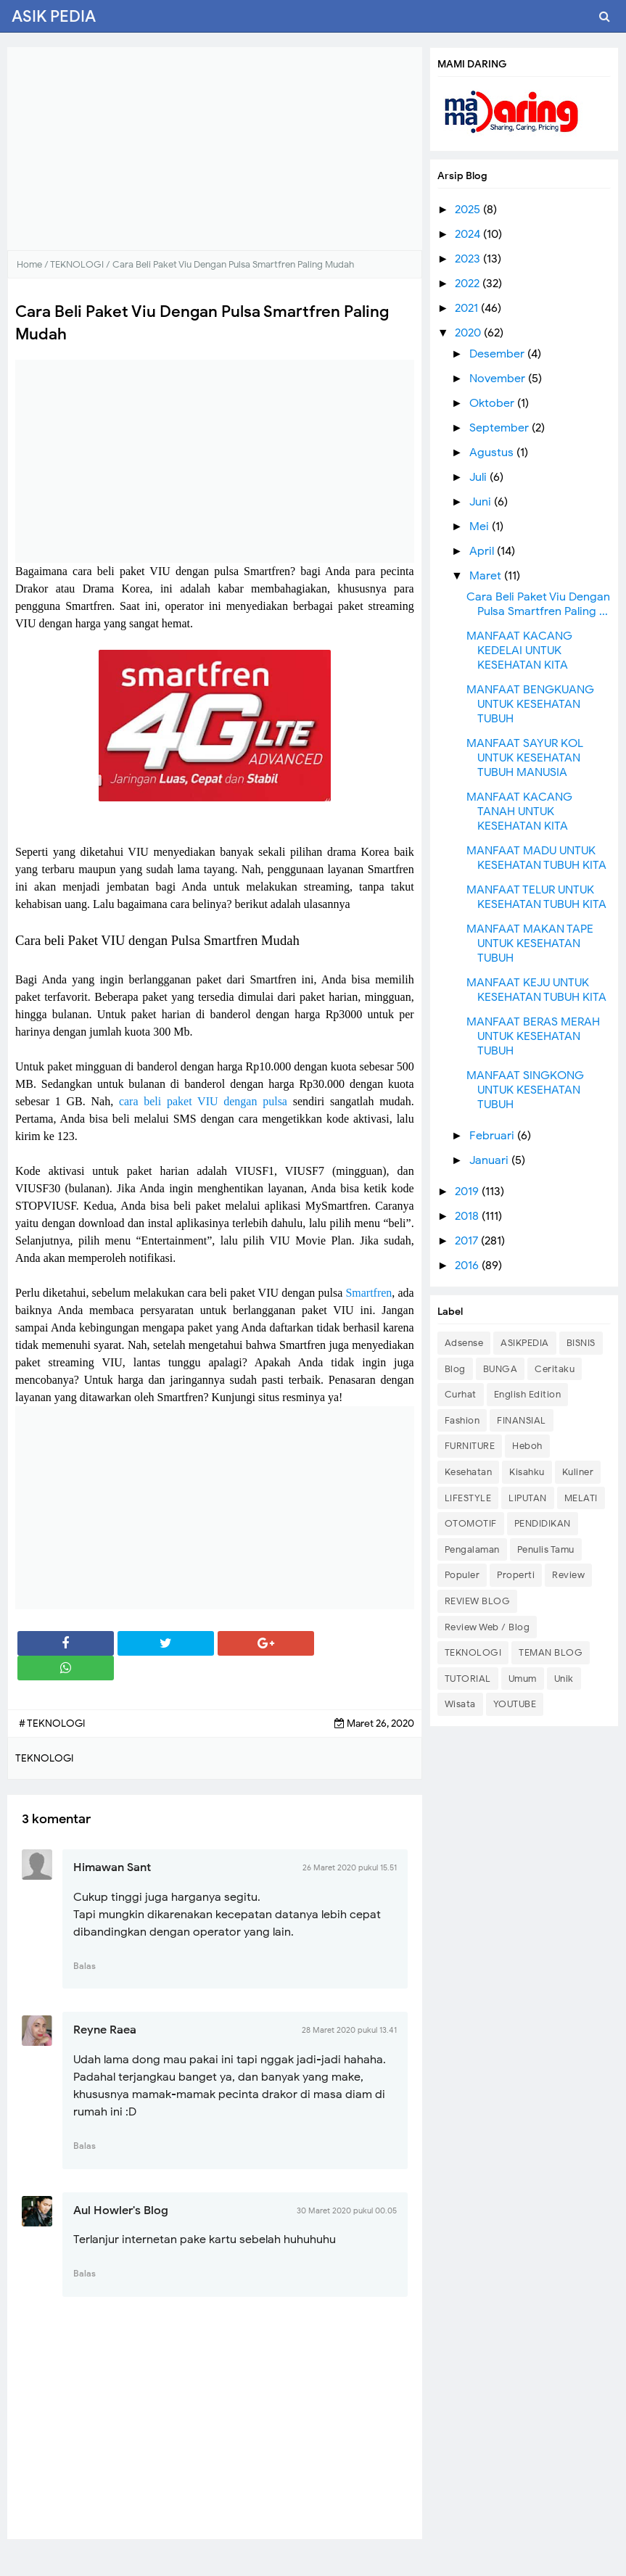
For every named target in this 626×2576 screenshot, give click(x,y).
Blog (455, 1369)
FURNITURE (470, 1446)
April (483, 551)
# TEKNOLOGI (52, 1723)
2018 (468, 1216)
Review (568, 1575)
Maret (486, 576)
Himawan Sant (112, 1867)
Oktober (493, 403)
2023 (469, 259)
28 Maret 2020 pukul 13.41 (349, 2030)
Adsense (464, 1343)
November (498, 378)
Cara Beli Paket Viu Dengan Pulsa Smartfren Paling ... (538, 604)
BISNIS (581, 1343)
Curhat (461, 1394)
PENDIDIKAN (542, 1523)
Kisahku (527, 1472)
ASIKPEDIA (525, 1343)
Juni (481, 502)
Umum (522, 1678)
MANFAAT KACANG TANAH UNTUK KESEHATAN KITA (519, 811)
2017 (468, 1241)
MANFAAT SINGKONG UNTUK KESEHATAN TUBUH (525, 1090)
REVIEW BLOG (478, 1601)
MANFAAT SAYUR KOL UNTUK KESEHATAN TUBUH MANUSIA (524, 758)
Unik (564, 1678)
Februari (493, 1135)
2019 (468, 1191)
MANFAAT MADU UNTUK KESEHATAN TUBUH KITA (536, 857)
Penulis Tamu (545, 1549)
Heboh (527, 1446)
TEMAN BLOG (550, 1652)
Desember (498, 354)
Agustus (492, 452)
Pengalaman (472, 1549)
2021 (468, 308)
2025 (469, 209)
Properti (516, 1575)
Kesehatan (469, 1472)
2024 (469, 234)
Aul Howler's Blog (120, 2210)
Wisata (460, 1704)
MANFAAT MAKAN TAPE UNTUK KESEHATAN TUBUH (529, 943)
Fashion (462, 1420)
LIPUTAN (527, 1498)
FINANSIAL (521, 1420)
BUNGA (500, 1369)
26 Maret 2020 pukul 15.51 (349, 1867)
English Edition (527, 1394)
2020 (469, 333)
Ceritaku (554, 1369)
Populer (462, 1575)
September (500, 428)
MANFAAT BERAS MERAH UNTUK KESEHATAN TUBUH (533, 1036)
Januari (490, 1160)
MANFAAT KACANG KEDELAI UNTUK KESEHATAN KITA (519, 650)
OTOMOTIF (471, 1523)
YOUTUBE (515, 1704)
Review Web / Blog (487, 1627)
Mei (480, 526)
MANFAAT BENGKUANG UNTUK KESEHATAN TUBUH (530, 704)
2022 (468, 283)
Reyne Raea (104, 2030)
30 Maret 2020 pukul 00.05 (347, 2210)
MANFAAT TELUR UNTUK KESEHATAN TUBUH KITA (536, 897)
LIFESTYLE (468, 1498)
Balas (84, 1965)
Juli (479, 477)
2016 (468, 1265)
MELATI (581, 1498)
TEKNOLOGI (473, 1652)
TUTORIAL (468, 1678)
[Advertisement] (214, 148)
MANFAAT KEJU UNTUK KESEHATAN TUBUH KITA (536, 989)
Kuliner (578, 1472)
